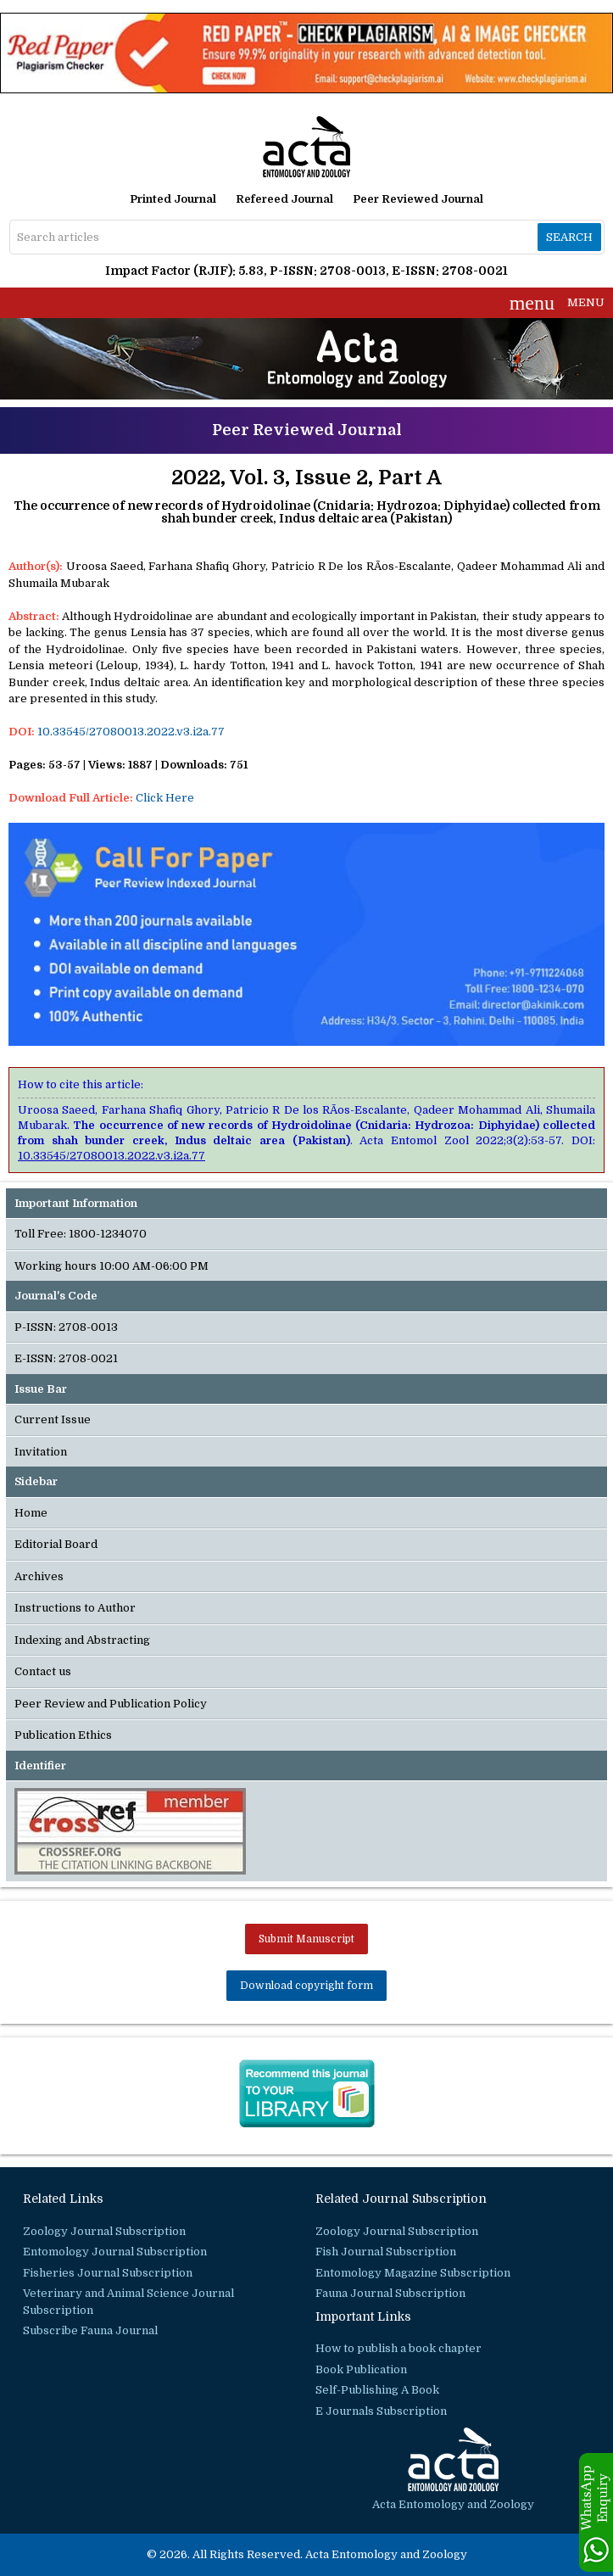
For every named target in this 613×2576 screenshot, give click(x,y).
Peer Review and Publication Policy (110, 1703)
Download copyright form (306, 1986)
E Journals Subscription (381, 2411)
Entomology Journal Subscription (115, 2251)
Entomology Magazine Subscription (412, 2272)
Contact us (42, 1671)
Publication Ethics (63, 1735)
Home (30, 1512)
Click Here (165, 797)
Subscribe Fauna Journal (90, 2330)
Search (569, 237)
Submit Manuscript (306, 1939)
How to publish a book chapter (398, 2348)
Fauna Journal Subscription (390, 2293)
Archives (39, 1576)
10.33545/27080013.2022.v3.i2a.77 (131, 731)
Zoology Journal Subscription (104, 2231)
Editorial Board (56, 1544)
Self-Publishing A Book (377, 2389)
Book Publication (361, 2369)
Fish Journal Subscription (385, 2251)
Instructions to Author (75, 1607)
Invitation (40, 1451)
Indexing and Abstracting (82, 1640)
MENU (557, 303)
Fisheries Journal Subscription (107, 2272)
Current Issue (52, 1419)
